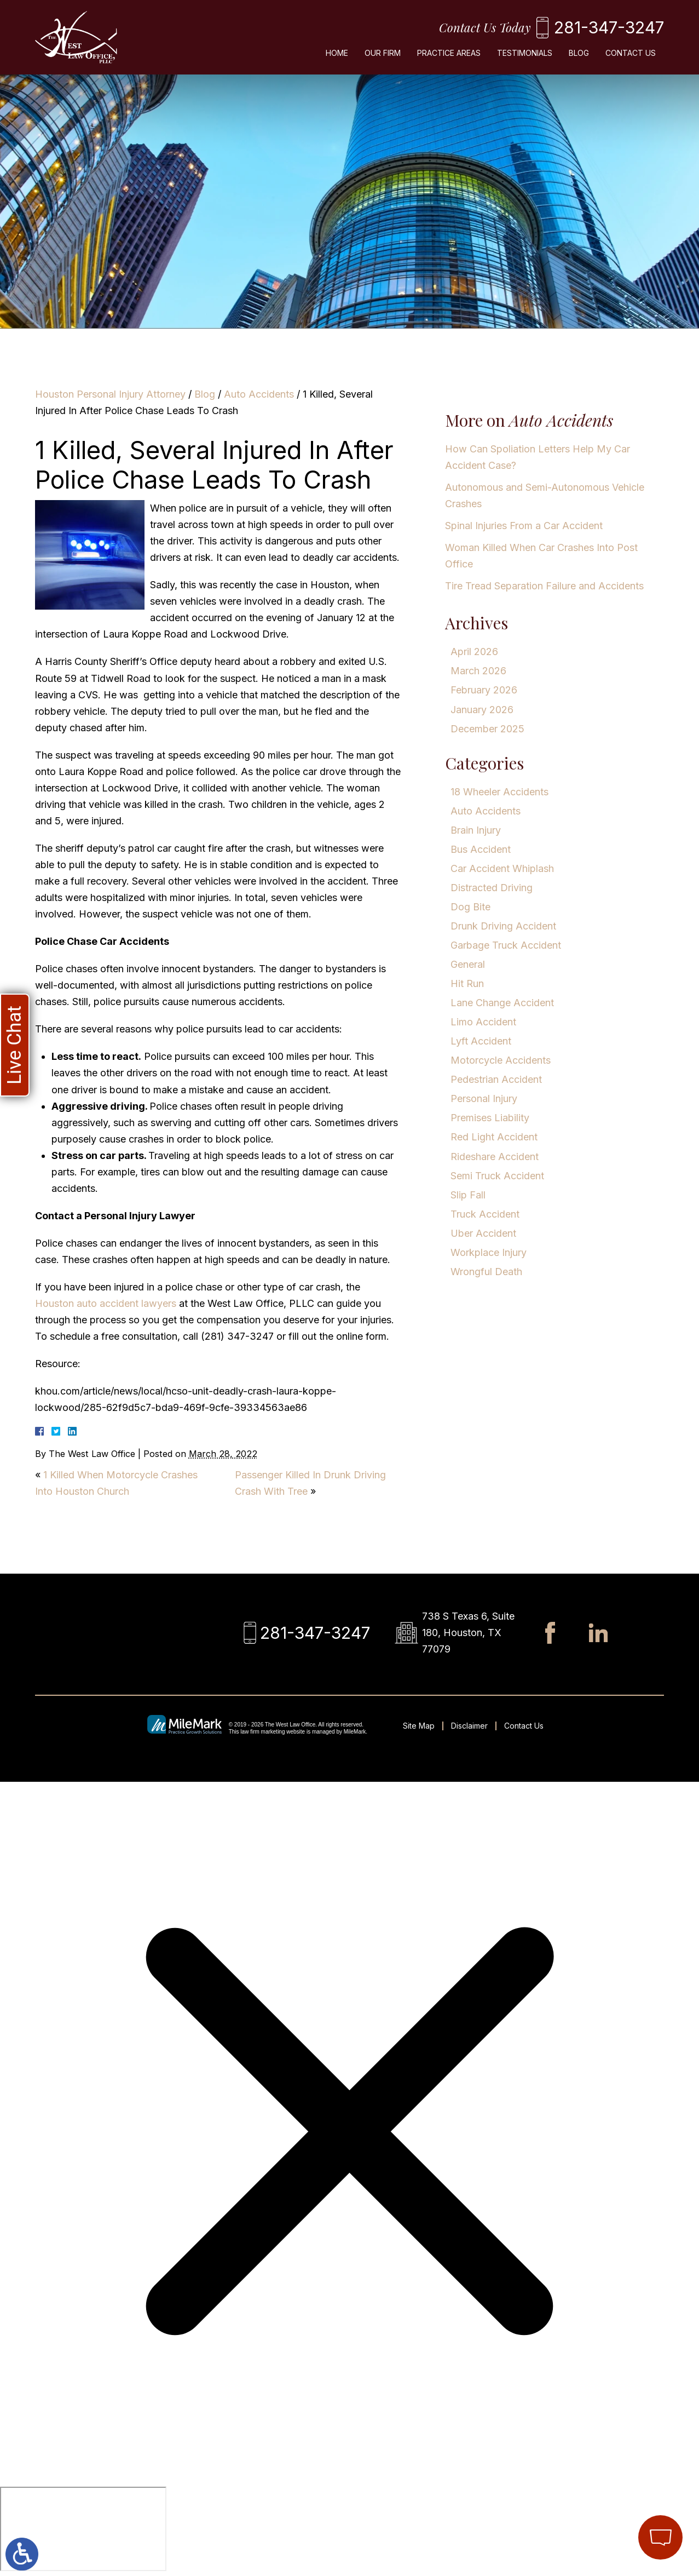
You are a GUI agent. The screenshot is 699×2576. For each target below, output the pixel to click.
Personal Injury (483, 1098)
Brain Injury (475, 830)
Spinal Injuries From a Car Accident (524, 525)
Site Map (419, 1725)
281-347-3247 (609, 27)
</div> (83, 2529)
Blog (579, 53)
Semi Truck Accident (497, 1175)
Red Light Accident (494, 1137)
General (467, 964)
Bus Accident (480, 849)
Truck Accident (484, 1214)
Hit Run (467, 983)
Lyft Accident (480, 1041)
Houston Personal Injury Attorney (110, 394)
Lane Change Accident (502, 1002)
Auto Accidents (259, 394)
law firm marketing (262, 1732)
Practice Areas (449, 53)
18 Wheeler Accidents (499, 792)
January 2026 (481, 709)
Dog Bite (470, 907)
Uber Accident (483, 1233)
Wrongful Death (486, 1271)
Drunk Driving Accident (503, 926)
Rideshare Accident (494, 1156)
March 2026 (478, 670)
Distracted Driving (491, 887)
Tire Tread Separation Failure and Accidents (544, 586)
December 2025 (487, 729)
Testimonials (524, 53)
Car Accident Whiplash (502, 868)
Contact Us (630, 53)
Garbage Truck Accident (505, 945)
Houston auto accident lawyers (105, 1303)
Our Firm (383, 53)
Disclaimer (469, 1725)
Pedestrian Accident (496, 1079)
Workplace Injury (488, 1252)
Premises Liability (489, 1117)
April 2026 (474, 651)
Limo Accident (483, 1022)
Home (337, 53)
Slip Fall (468, 1195)
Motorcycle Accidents (500, 1060)
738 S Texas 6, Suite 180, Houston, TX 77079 (468, 1632)
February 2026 (483, 690)
